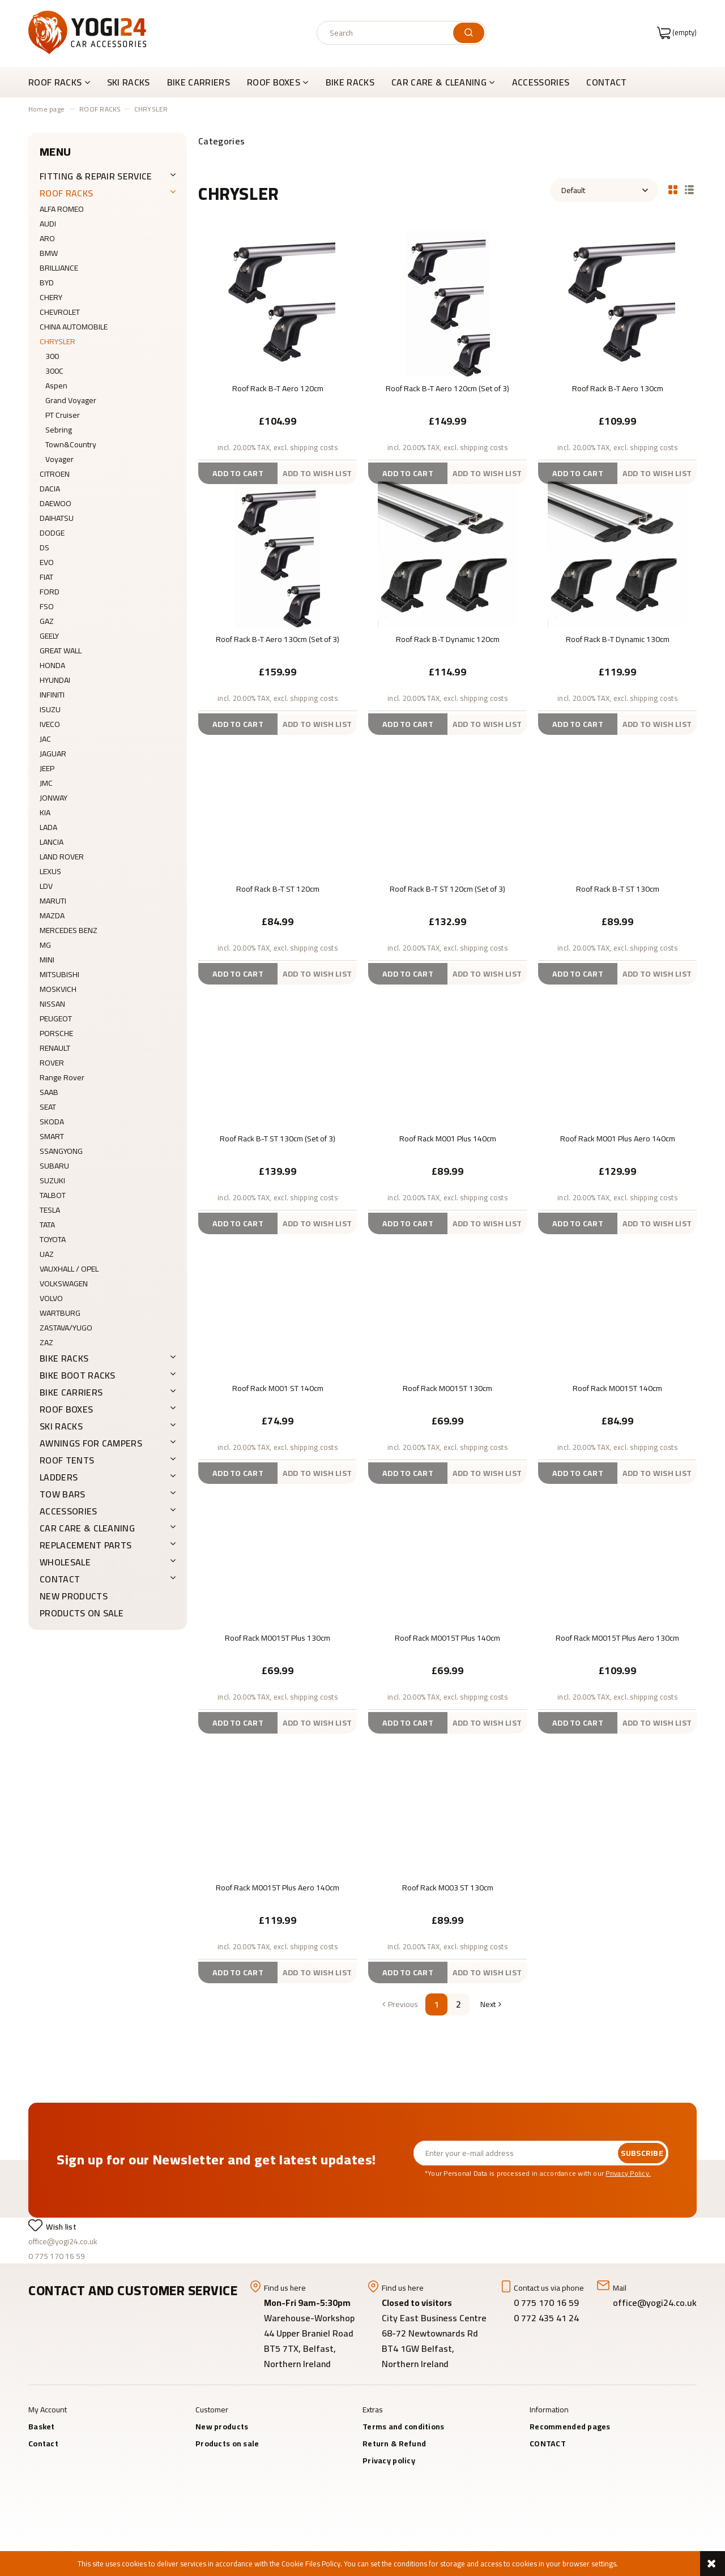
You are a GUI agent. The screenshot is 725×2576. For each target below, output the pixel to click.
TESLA (50, 1210)
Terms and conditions (403, 2426)
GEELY (49, 635)
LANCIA (51, 842)
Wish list (61, 2226)
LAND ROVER (62, 856)
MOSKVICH (58, 989)
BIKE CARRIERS (71, 1392)
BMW (49, 253)
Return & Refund (394, 2443)
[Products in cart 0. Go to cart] (677, 32)
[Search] (468, 33)
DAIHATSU (57, 518)
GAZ (47, 621)
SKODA (52, 1121)
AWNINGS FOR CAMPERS (91, 1443)
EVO (47, 562)
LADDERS (59, 1477)
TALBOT (53, 1195)
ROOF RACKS (66, 193)
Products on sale (81, 1612)
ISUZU (50, 709)
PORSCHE (56, 1033)
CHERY (51, 297)
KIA (45, 812)
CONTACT (60, 1579)
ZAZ (46, 1342)
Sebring (58, 429)
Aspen (56, 385)
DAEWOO (55, 503)
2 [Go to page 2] (458, 2004)
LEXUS (50, 871)
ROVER (52, 1062)
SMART (52, 1136)
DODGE (52, 532)
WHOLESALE (65, 1562)
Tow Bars (63, 1494)
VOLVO (51, 1298)
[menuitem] (63, 82)
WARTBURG (60, 1313)
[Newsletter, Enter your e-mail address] (516, 2153)
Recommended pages (570, 2426)
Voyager (59, 459)
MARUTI (53, 900)
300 (52, 356)
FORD (49, 591)
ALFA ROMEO (62, 209)
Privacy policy (388, 2460)
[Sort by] (604, 190)
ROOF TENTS (67, 1460)
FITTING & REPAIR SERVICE (96, 176)
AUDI (48, 223)
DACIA (50, 488)
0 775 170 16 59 (56, 2256)
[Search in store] (387, 33)
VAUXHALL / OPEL (69, 1268)
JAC (45, 738)
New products (74, 1595)
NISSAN (52, 1003)
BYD (47, 282)
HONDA (52, 665)
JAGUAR (53, 753)
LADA (48, 827)
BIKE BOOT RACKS (78, 1375)
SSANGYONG (61, 1151)
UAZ (47, 1254)
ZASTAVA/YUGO (66, 1327)
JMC (46, 783)
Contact (43, 2443)
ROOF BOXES (66, 1409)
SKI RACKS (61, 1426)
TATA (47, 1224)
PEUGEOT (56, 1018)
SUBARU (54, 1165)
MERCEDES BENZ (68, 930)
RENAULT (55, 1048)
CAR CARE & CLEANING (87, 1528)
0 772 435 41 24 (547, 2317)
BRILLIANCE (59, 267)
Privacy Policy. (628, 2173)
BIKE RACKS (64, 1358)
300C (54, 370)
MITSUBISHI (59, 974)
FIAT (46, 577)
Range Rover (62, 1077)
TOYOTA (53, 1239)
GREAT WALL (61, 650)
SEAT (48, 1106)
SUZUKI (52, 1180)
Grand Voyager (70, 400)
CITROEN (55, 474)
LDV (46, 886)
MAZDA (52, 915)
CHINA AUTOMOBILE (74, 326)
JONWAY (53, 797)
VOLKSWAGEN (64, 1283)
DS (44, 547)
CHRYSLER (57, 341)
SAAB (49, 1092)
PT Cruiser (62, 415)
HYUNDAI (55, 680)
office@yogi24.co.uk (62, 2241)
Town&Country (70, 444)
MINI (47, 959)
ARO (47, 238)
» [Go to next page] (486, 2004)
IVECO (50, 724)
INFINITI (52, 694)
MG (45, 945)
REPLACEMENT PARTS (85, 1545)
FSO (47, 606)
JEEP (47, 768)
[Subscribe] (642, 2153)
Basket (41, 2426)
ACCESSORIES (68, 1511)
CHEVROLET (60, 312)
